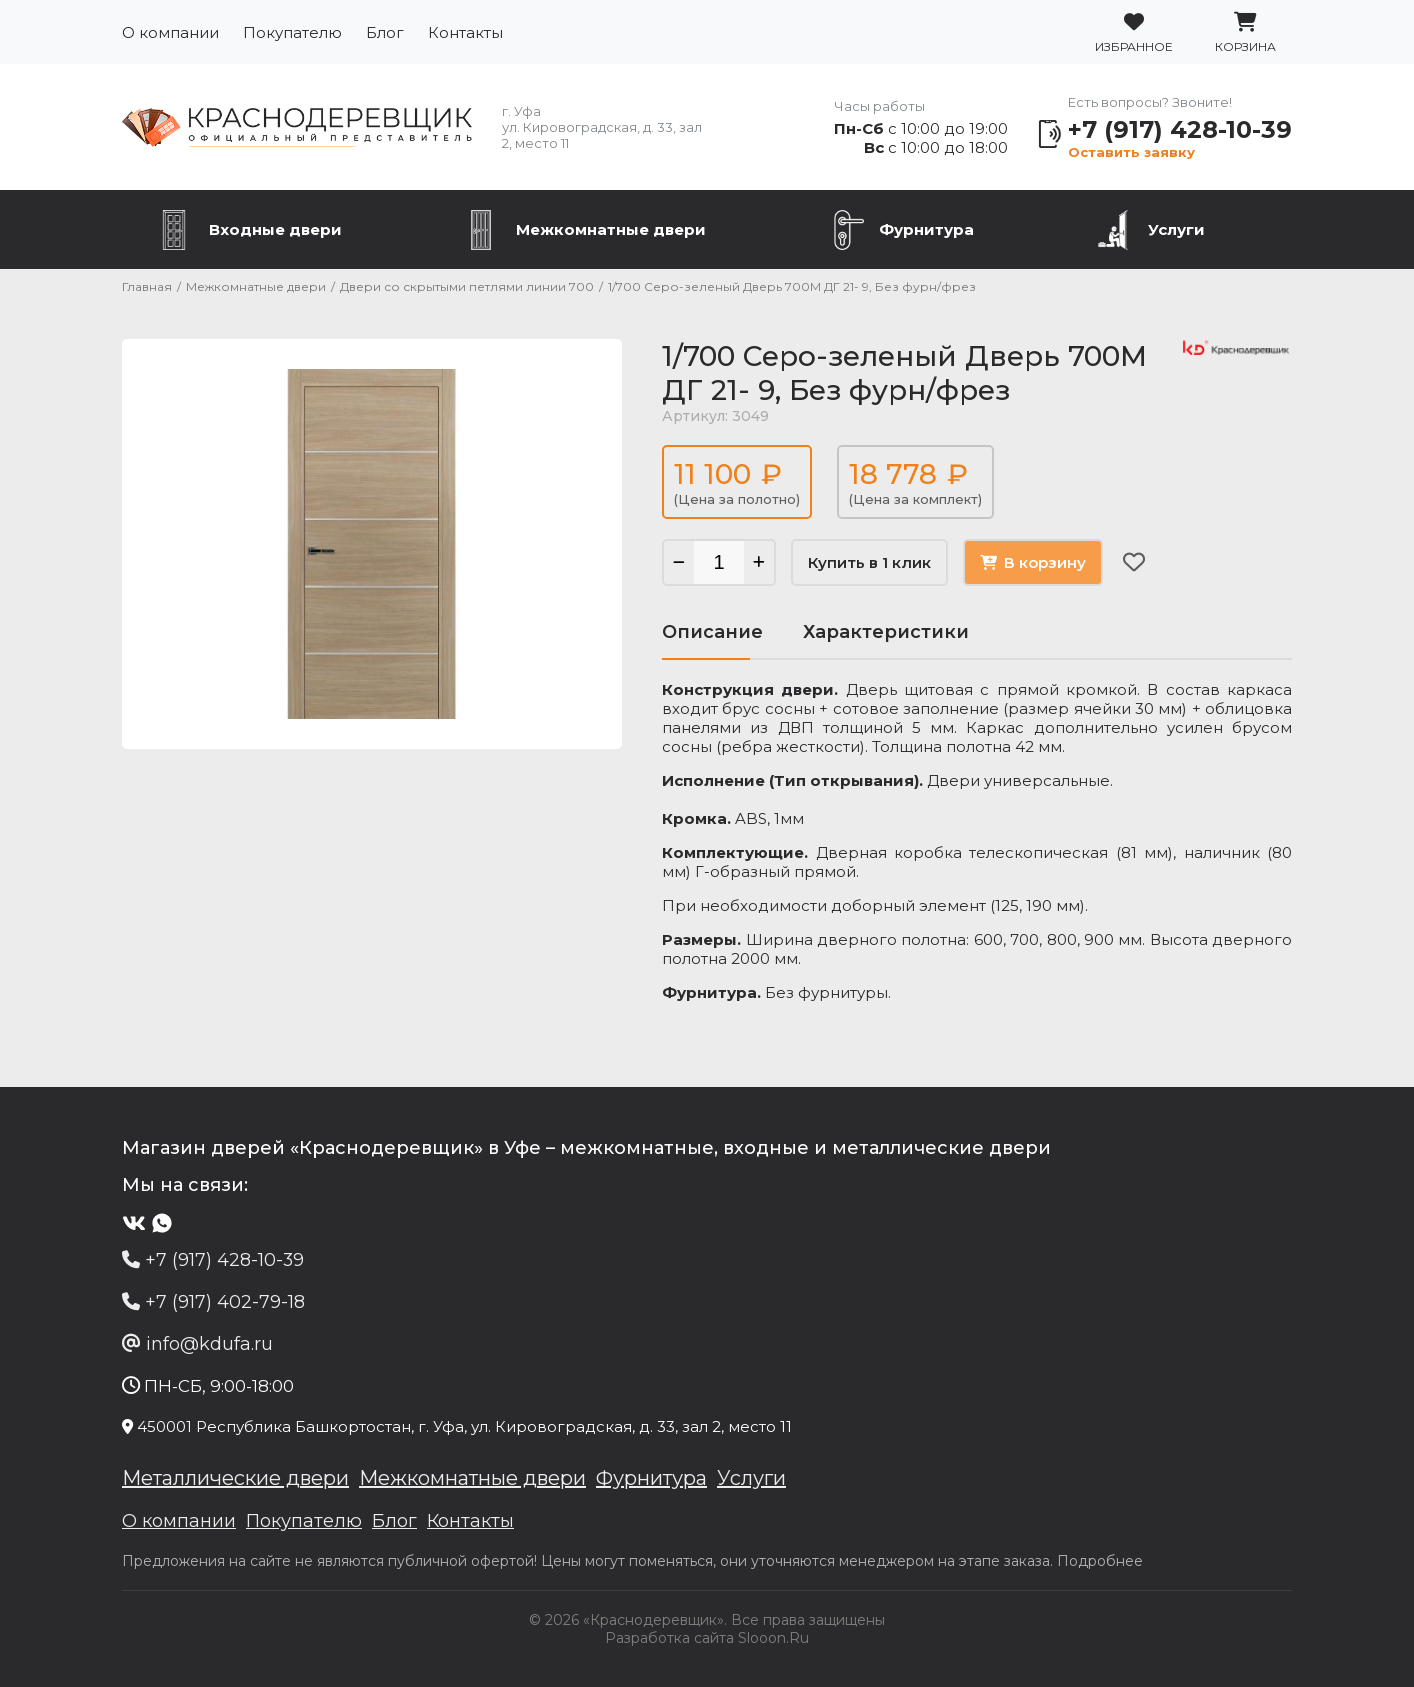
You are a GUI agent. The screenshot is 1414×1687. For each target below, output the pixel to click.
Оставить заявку (1131, 152)
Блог (385, 32)
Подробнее (1100, 1561)
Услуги (1176, 229)
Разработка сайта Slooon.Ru (707, 1638)
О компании (170, 32)
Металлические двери (235, 1478)
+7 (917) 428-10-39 (1180, 129)
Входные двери (275, 229)
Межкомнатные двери (611, 229)
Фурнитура (926, 229)
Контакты (465, 32)
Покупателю (292, 32)
